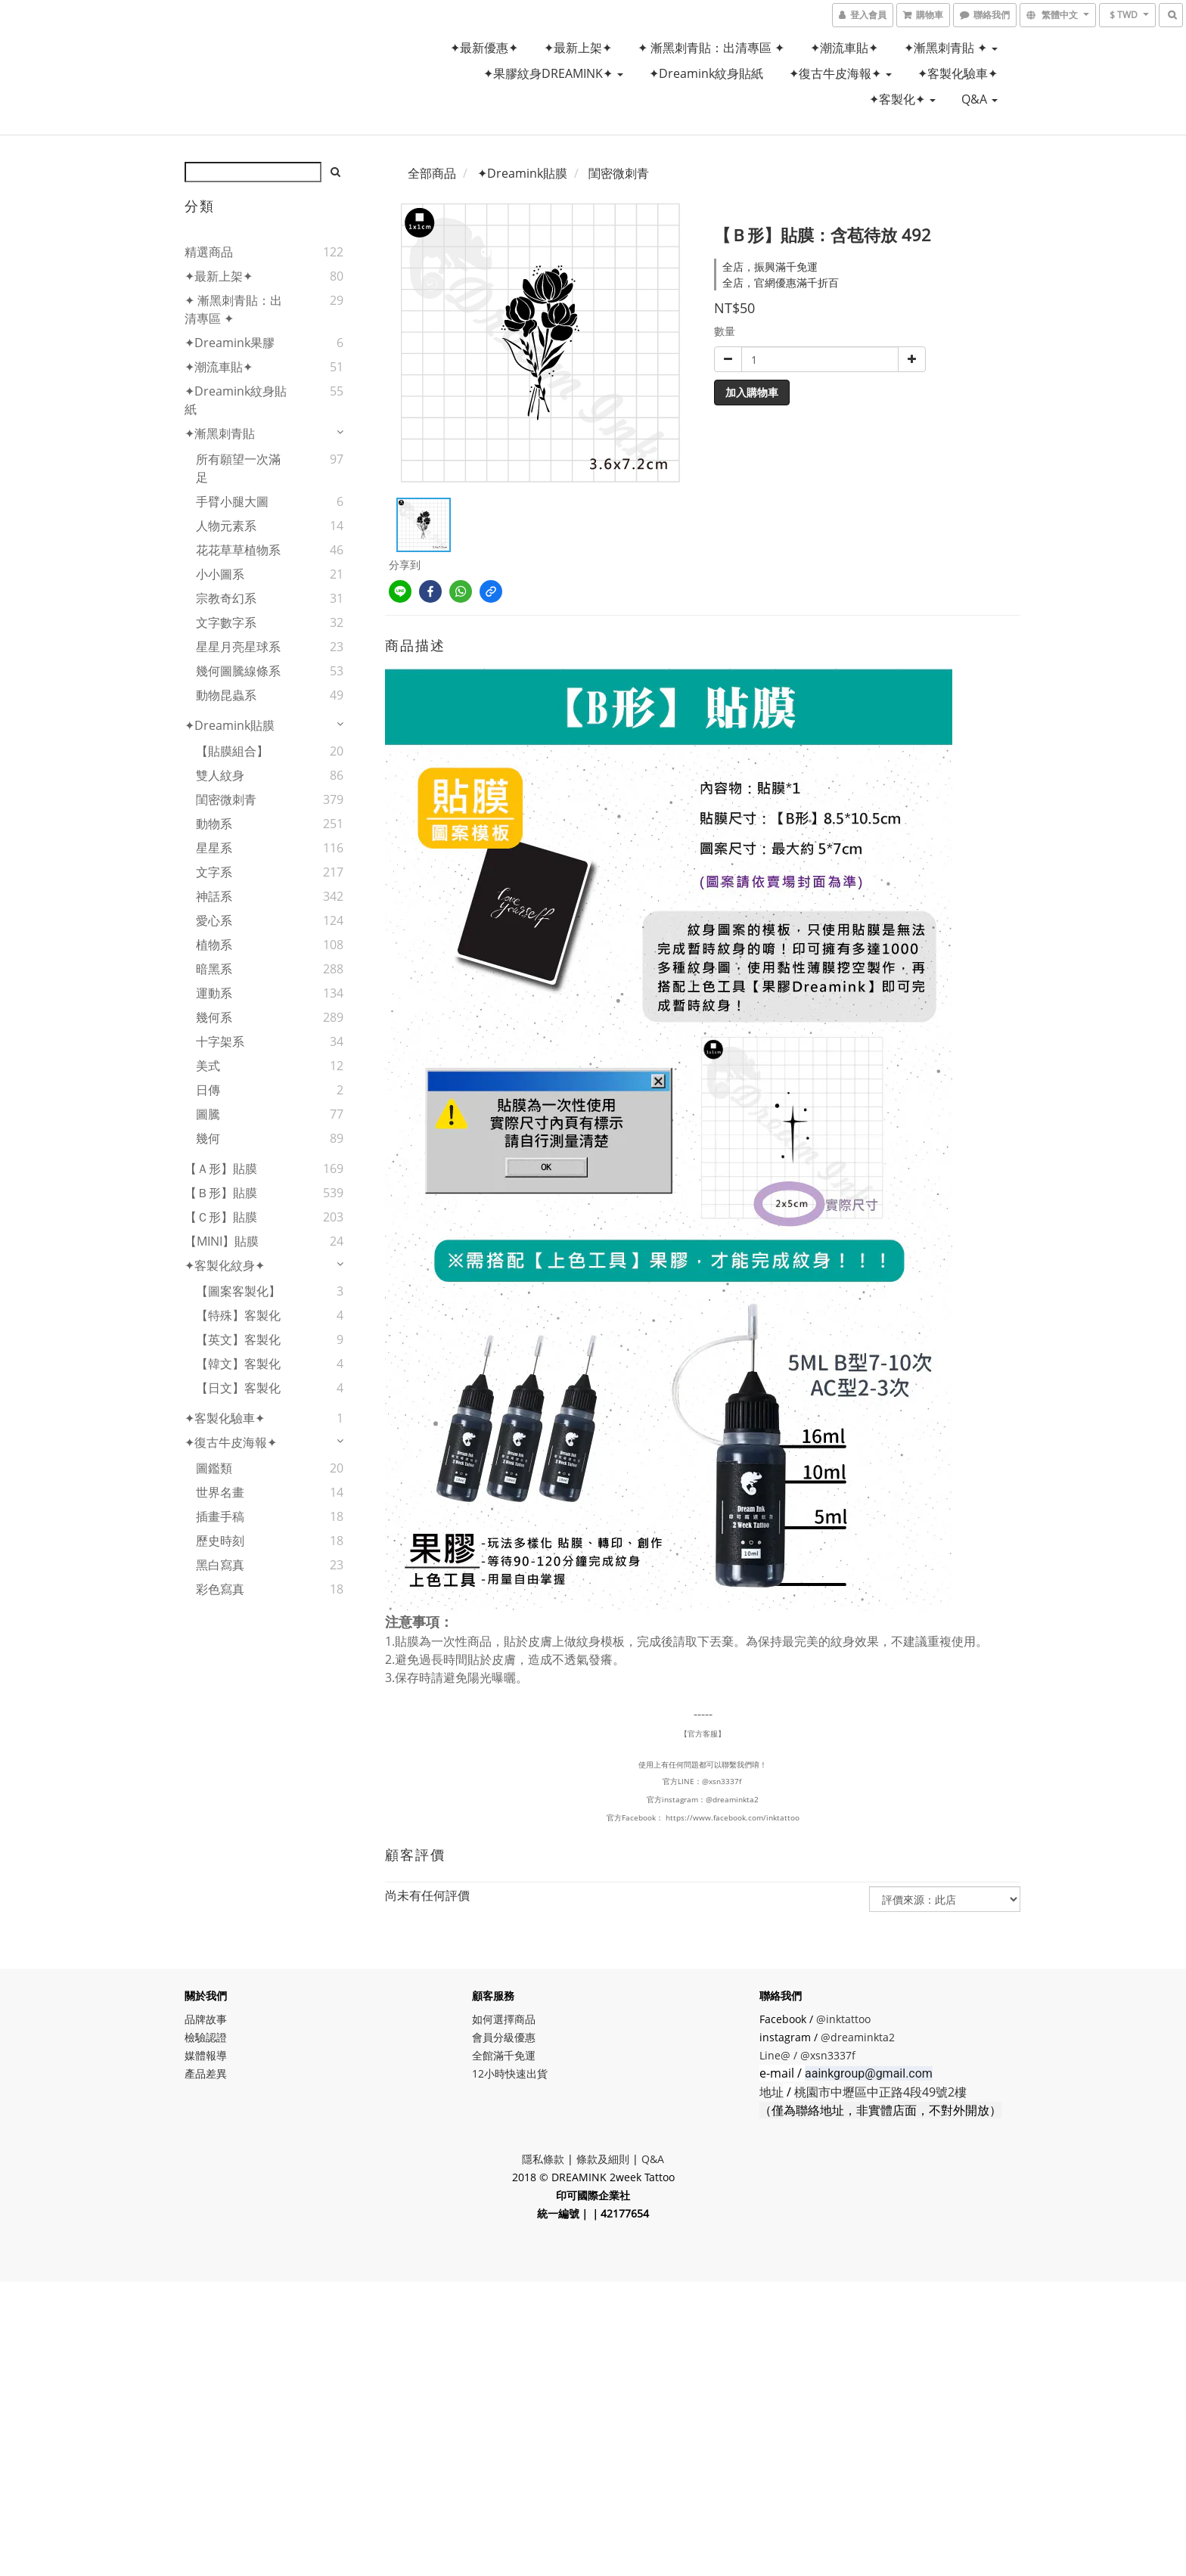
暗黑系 (214, 969)
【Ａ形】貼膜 (221, 1168)
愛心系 (214, 920)
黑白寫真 (220, 1564)
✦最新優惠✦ (484, 47)
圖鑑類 (214, 1468)
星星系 (214, 848)
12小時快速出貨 (510, 2073)
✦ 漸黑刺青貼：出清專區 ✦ (711, 47)
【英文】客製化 (238, 1339)
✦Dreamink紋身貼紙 (706, 73)
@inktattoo (843, 2019)
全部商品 (432, 173)
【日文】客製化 (238, 1388)
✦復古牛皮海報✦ (840, 73)
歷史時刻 (220, 1540)
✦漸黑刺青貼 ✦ (951, 47)
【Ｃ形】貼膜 (221, 1217)
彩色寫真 (220, 1589)
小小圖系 (220, 574)
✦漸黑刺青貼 (220, 433)
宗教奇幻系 (226, 598)
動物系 (214, 823)
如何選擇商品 (504, 2019)
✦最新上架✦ (578, 47)
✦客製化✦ (902, 99)
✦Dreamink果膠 (230, 342)
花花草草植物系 (238, 550)
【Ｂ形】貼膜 (221, 1192)
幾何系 (214, 1017)
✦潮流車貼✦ (844, 47)
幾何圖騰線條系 (238, 671)
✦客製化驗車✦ (957, 73)
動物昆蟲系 (226, 695)
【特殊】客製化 (238, 1315)
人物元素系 (226, 525)
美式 (208, 1065)
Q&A (979, 99)
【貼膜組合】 (232, 751)
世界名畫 (220, 1492)
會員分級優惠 (504, 2037)
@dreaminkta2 (732, 1799)
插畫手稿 (220, 1516)
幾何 (208, 1138)
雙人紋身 (220, 775)
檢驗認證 (206, 2037)
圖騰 (208, 1114)
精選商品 (209, 252)
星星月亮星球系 (238, 646)
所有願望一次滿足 (238, 468)
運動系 (214, 993)
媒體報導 (206, 2055)
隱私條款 (543, 2159)
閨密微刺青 (226, 799)
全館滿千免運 (504, 2055)
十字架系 (220, 1041)
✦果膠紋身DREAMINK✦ (553, 73)
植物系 (214, 944)
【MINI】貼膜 (222, 1241)
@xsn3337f (723, 1781)
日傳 (208, 1090)
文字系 (214, 872)
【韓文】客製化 (238, 1363)
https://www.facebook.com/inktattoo (732, 1817)
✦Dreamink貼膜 (230, 725)
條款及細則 (602, 2159)
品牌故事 (206, 2019)
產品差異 (206, 2073)
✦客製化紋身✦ (225, 1265)
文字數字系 (226, 622)
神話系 (214, 896)
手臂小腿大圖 (232, 501)
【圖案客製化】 (238, 1291)
